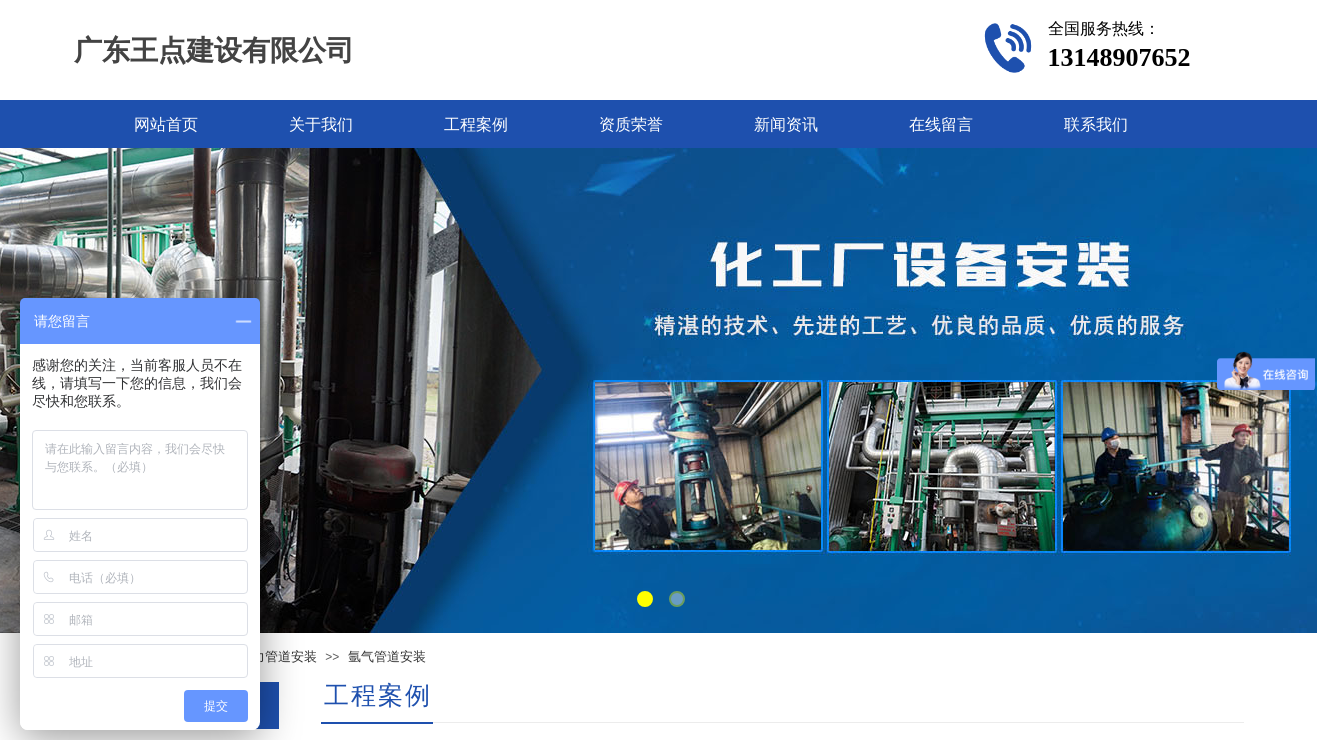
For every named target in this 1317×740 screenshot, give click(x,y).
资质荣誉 (631, 124)
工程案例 (476, 124)
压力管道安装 (278, 656)
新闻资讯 (786, 124)
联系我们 (1096, 124)
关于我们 (321, 124)
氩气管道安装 (387, 656)
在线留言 (941, 124)
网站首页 (166, 124)
